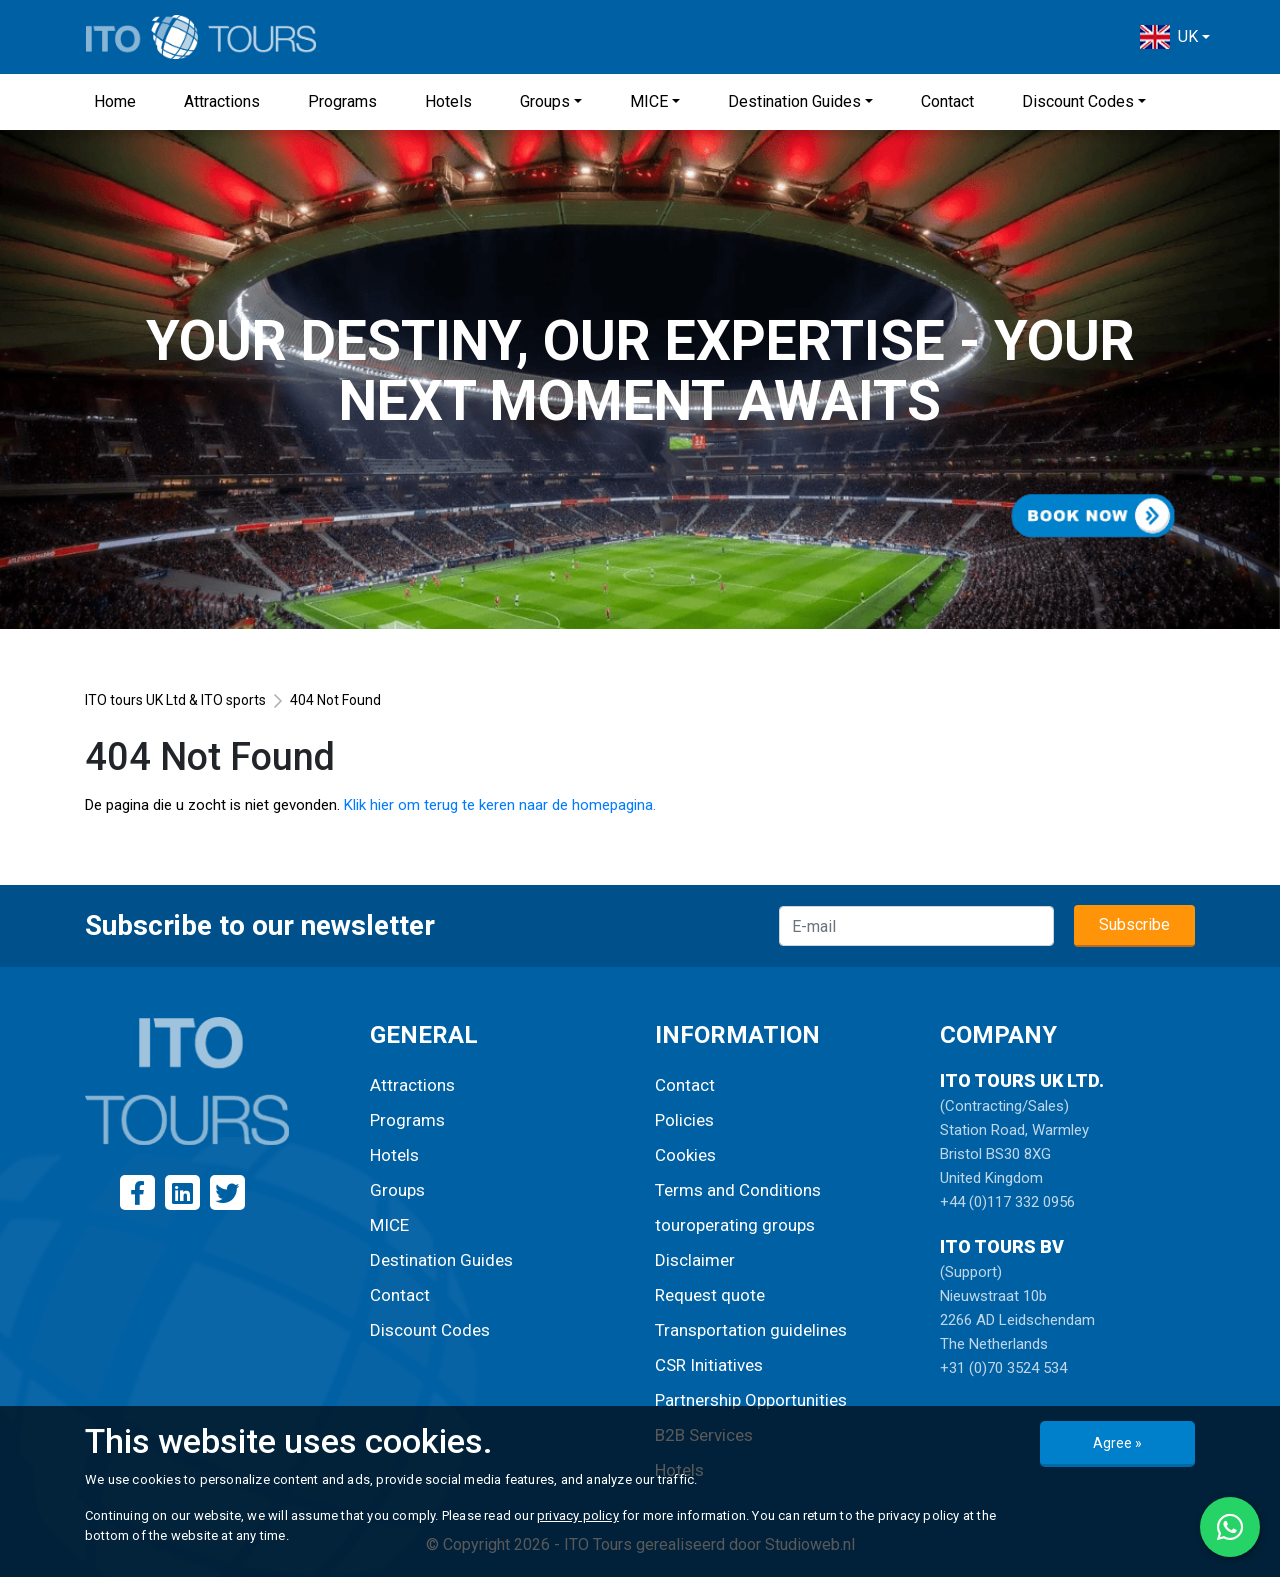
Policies (684, 1120)
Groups (545, 101)
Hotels (448, 101)
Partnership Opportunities (751, 1400)
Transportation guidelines (751, 1330)
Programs (342, 101)
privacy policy (578, 1515)
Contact (947, 101)
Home (115, 101)
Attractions (222, 101)
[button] (1175, 37)
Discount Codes (1078, 101)
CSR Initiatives (709, 1365)
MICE (649, 101)
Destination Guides (794, 101)
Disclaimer (695, 1260)
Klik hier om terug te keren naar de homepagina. (500, 805)
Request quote (710, 1295)
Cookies (685, 1155)
